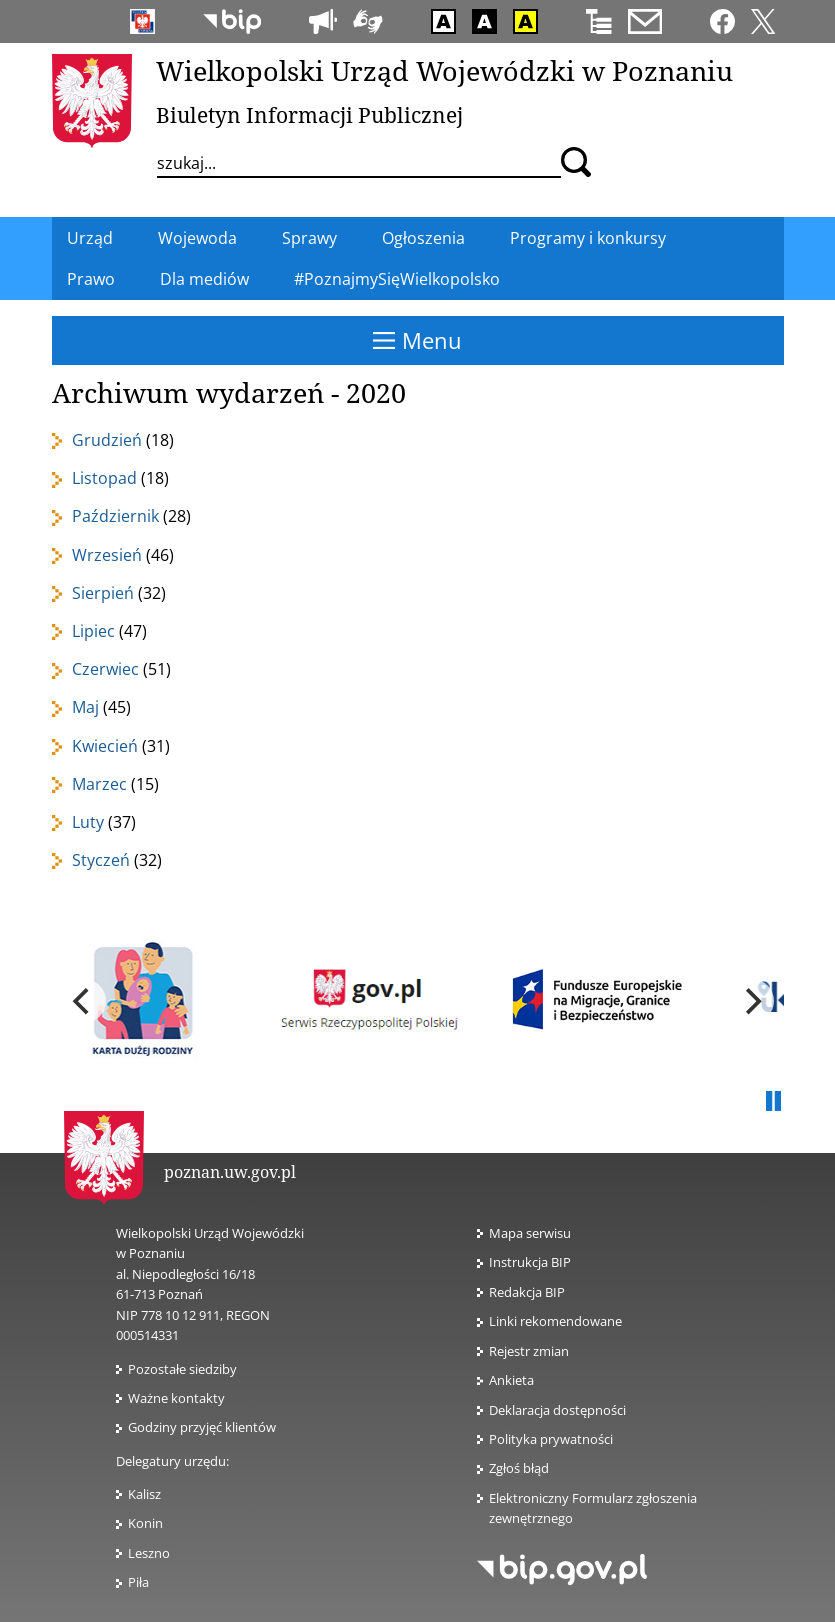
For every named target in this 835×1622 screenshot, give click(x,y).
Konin (145, 1523)
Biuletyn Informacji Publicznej (309, 115)
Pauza (774, 1102)
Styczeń (101, 860)
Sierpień (103, 593)
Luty (88, 822)
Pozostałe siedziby (182, 1369)
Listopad (104, 478)
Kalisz (144, 1494)
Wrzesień (107, 555)
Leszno (149, 1553)
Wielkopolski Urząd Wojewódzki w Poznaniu (444, 70)
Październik (115, 516)
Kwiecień (105, 746)
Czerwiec (105, 669)
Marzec (99, 784)
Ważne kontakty (176, 1398)
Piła (138, 1582)
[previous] (84, 1001)
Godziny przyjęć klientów (202, 1427)
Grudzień (107, 440)
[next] (752, 1001)
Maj (85, 707)
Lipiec (93, 631)
